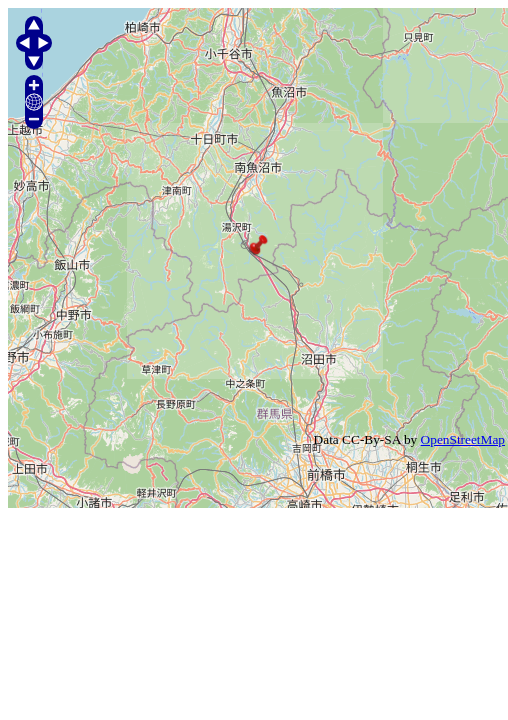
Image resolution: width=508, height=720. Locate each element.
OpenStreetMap (463, 439)
